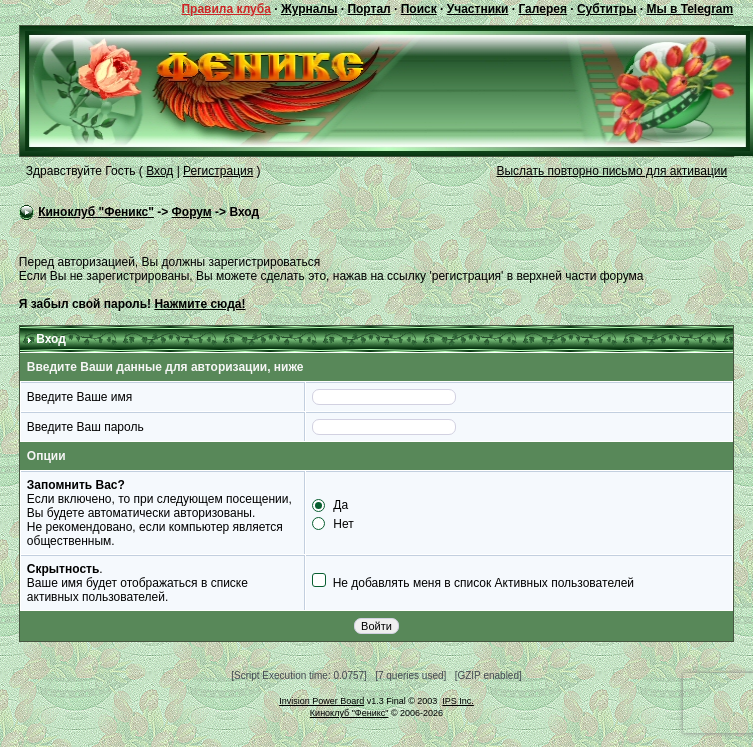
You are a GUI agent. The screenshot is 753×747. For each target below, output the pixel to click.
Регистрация (218, 171)
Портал (368, 9)
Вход (159, 171)
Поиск (419, 9)
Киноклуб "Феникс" (96, 212)
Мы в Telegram (689, 9)
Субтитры (606, 9)
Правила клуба (225, 9)
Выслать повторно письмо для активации (611, 171)
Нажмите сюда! (199, 304)
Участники (478, 9)
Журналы (309, 9)
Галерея (542, 9)
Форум (192, 212)
